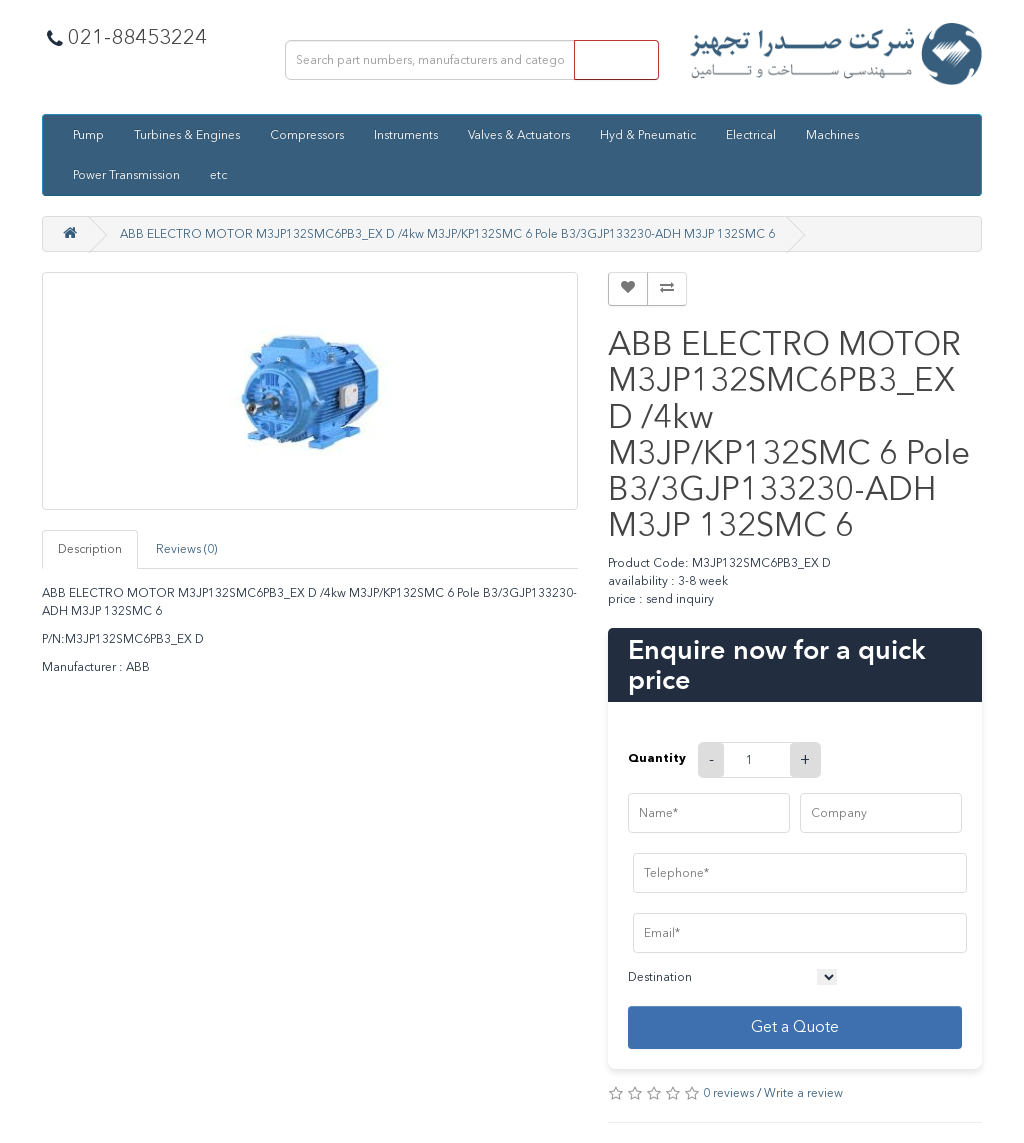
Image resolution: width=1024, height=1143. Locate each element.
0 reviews (728, 1093)
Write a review (803, 1093)
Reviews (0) (186, 549)
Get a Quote (795, 1026)
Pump (88, 135)
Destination (660, 977)
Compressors (307, 135)
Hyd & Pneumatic (648, 135)
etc (218, 175)
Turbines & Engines (187, 135)
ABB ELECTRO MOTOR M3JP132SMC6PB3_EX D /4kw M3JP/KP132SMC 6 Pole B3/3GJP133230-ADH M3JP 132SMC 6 (447, 234)
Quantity (657, 757)
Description (90, 549)
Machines (832, 135)
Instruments (406, 135)
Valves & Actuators (519, 135)
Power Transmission (126, 175)
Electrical (751, 135)
